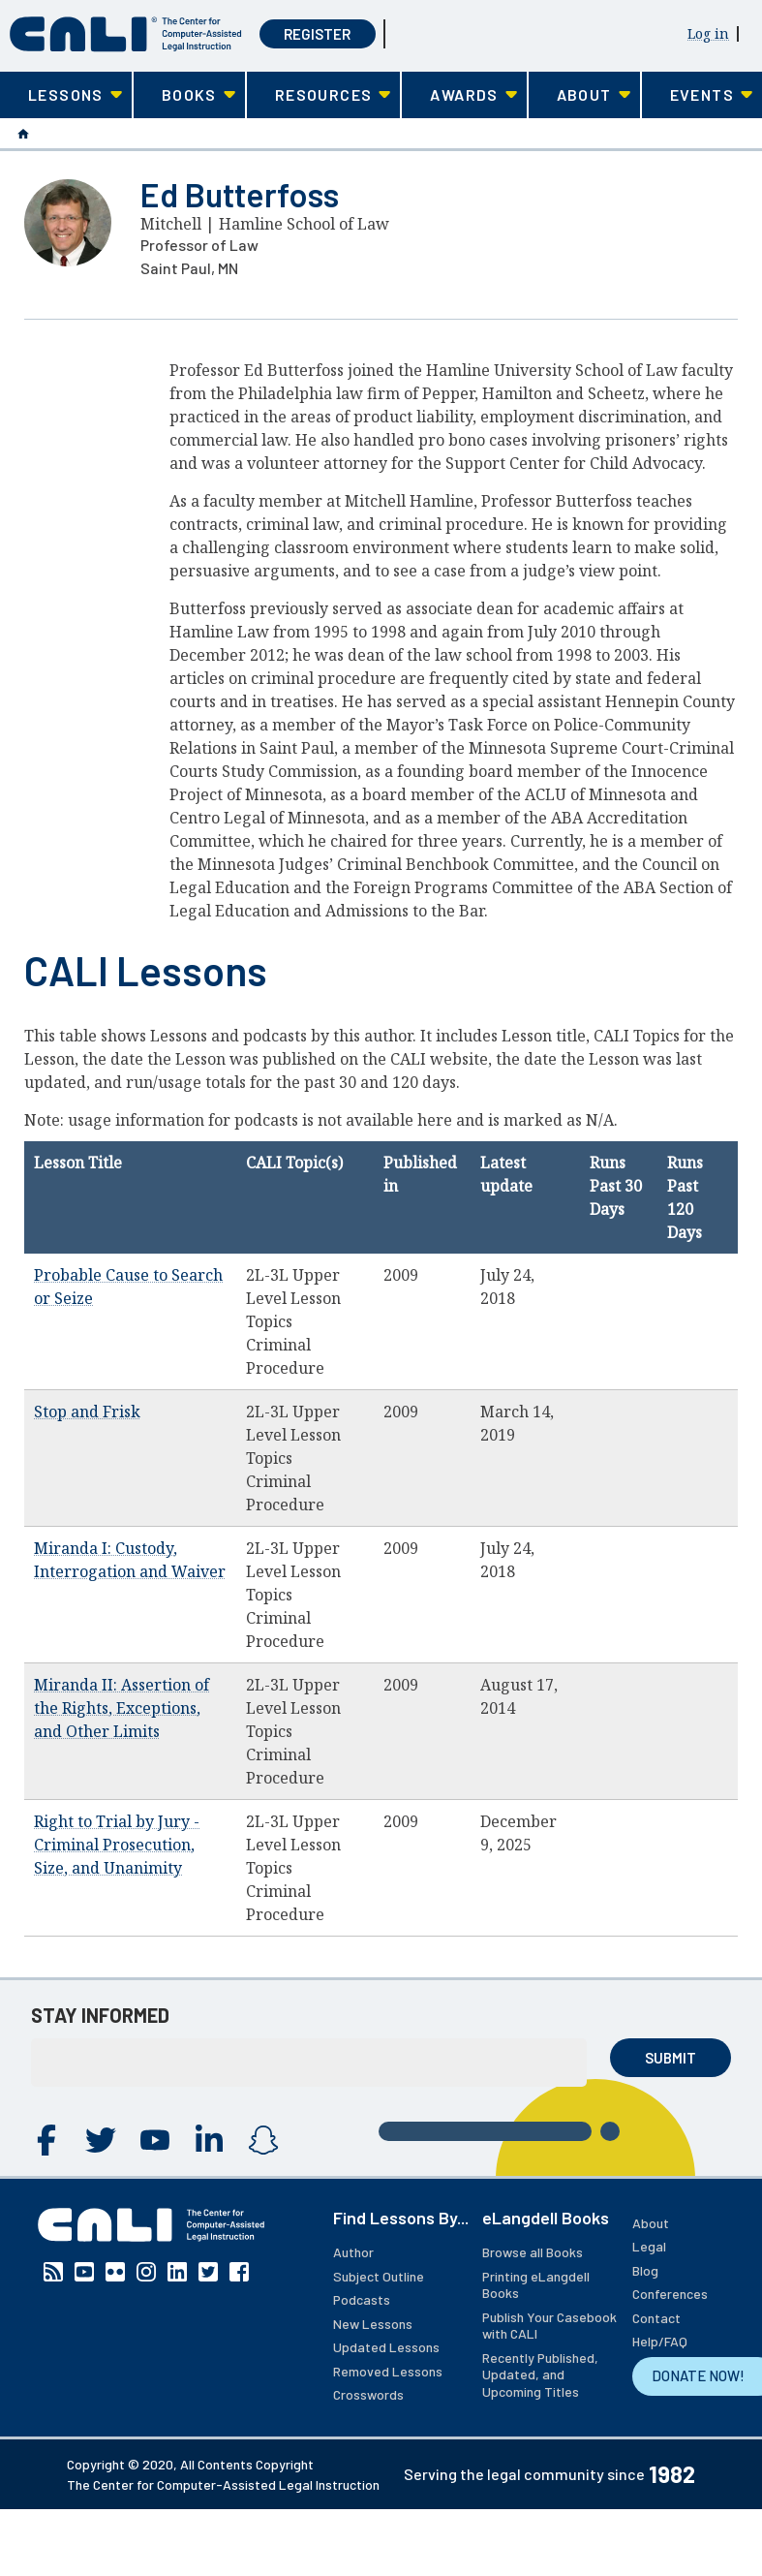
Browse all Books (532, 2252)
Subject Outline (378, 2276)
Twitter (100, 2140)
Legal (649, 2246)
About (650, 2223)
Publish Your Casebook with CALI (549, 2326)
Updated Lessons (386, 2347)
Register (317, 34)
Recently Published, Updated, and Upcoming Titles (540, 2374)
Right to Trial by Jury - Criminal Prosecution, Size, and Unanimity (116, 1844)
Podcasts (361, 2299)
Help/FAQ (659, 2341)
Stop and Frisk (87, 1411)
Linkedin (209, 2140)
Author (353, 2252)
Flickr (115, 2271)
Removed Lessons (387, 2371)
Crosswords (368, 2394)
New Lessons (372, 2323)
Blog (645, 2270)
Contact (656, 2318)
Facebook (46, 2140)
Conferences (670, 2293)
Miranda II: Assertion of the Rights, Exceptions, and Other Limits (121, 1708)
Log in (708, 33)
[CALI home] (126, 34)
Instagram (263, 2140)
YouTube (154, 2140)
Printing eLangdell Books (536, 2285)
